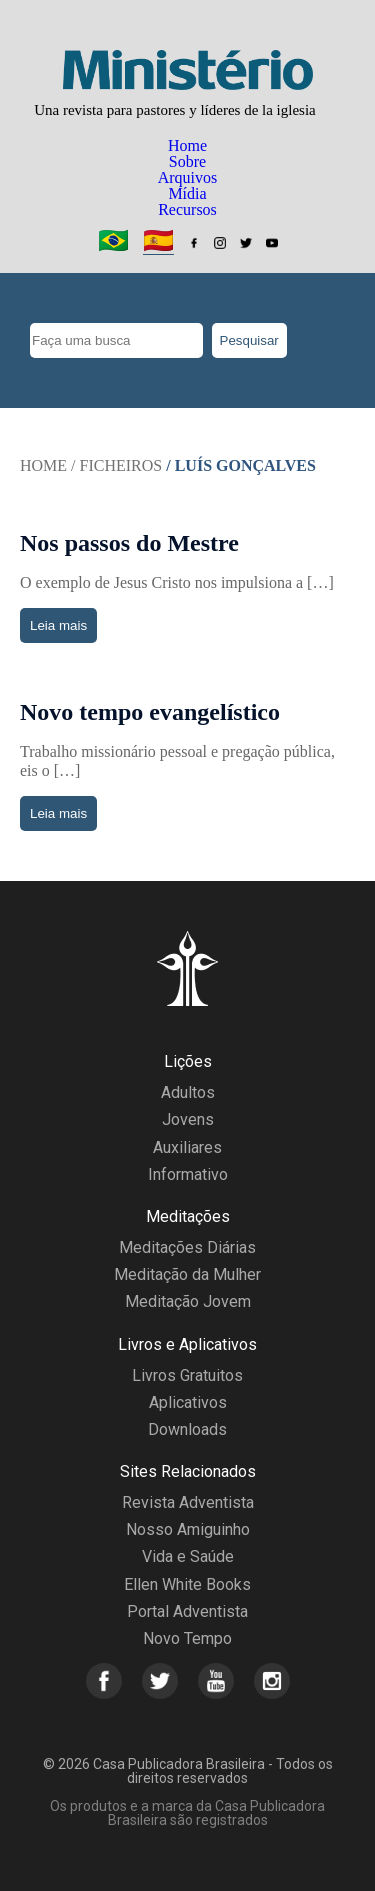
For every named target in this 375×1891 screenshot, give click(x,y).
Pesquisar (249, 340)
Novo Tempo (187, 1638)
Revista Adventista (188, 1502)
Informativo (188, 1174)
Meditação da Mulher (187, 1274)
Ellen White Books (187, 1584)
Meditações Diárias (187, 1247)
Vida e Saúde (188, 1556)
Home (187, 145)
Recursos (187, 209)
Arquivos (188, 177)
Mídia (187, 193)
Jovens (188, 1119)
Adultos (188, 1092)
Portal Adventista (187, 1611)
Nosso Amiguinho (188, 1529)
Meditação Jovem (188, 1301)
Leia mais (58, 625)
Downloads (187, 1429)
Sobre (187, 161)
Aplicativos (188, 1402)
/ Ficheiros (116, 465)
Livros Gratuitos (187, 1375)
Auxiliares (187, 1147)
